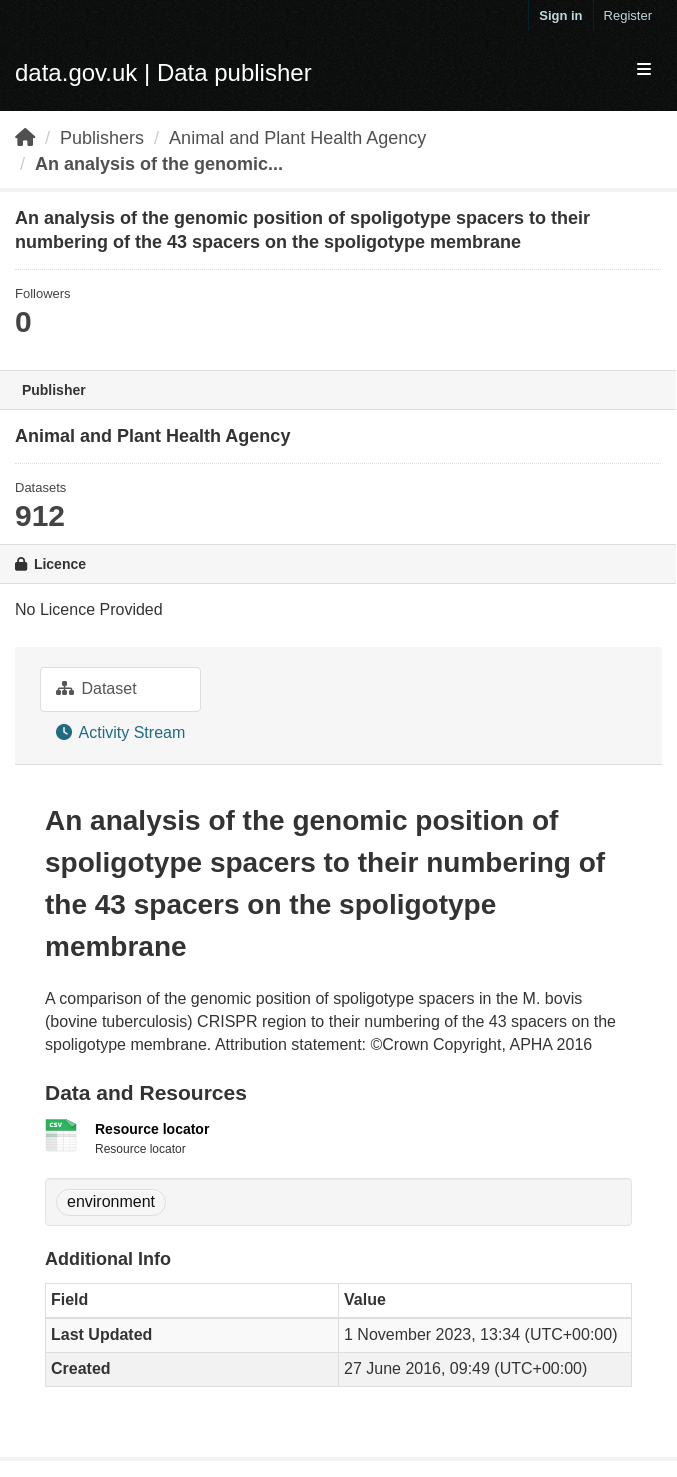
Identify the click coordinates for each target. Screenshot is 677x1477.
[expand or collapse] (644, 70)
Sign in (560, 15)
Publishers (102, 138)
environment (111, 1201)
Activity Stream (120, 732)
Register (628, 15)
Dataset (96, 688)
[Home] (25, 138)
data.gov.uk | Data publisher (163, 72)
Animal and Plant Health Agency (297, 138)
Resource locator (152, 1129)
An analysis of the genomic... (159, 164)
